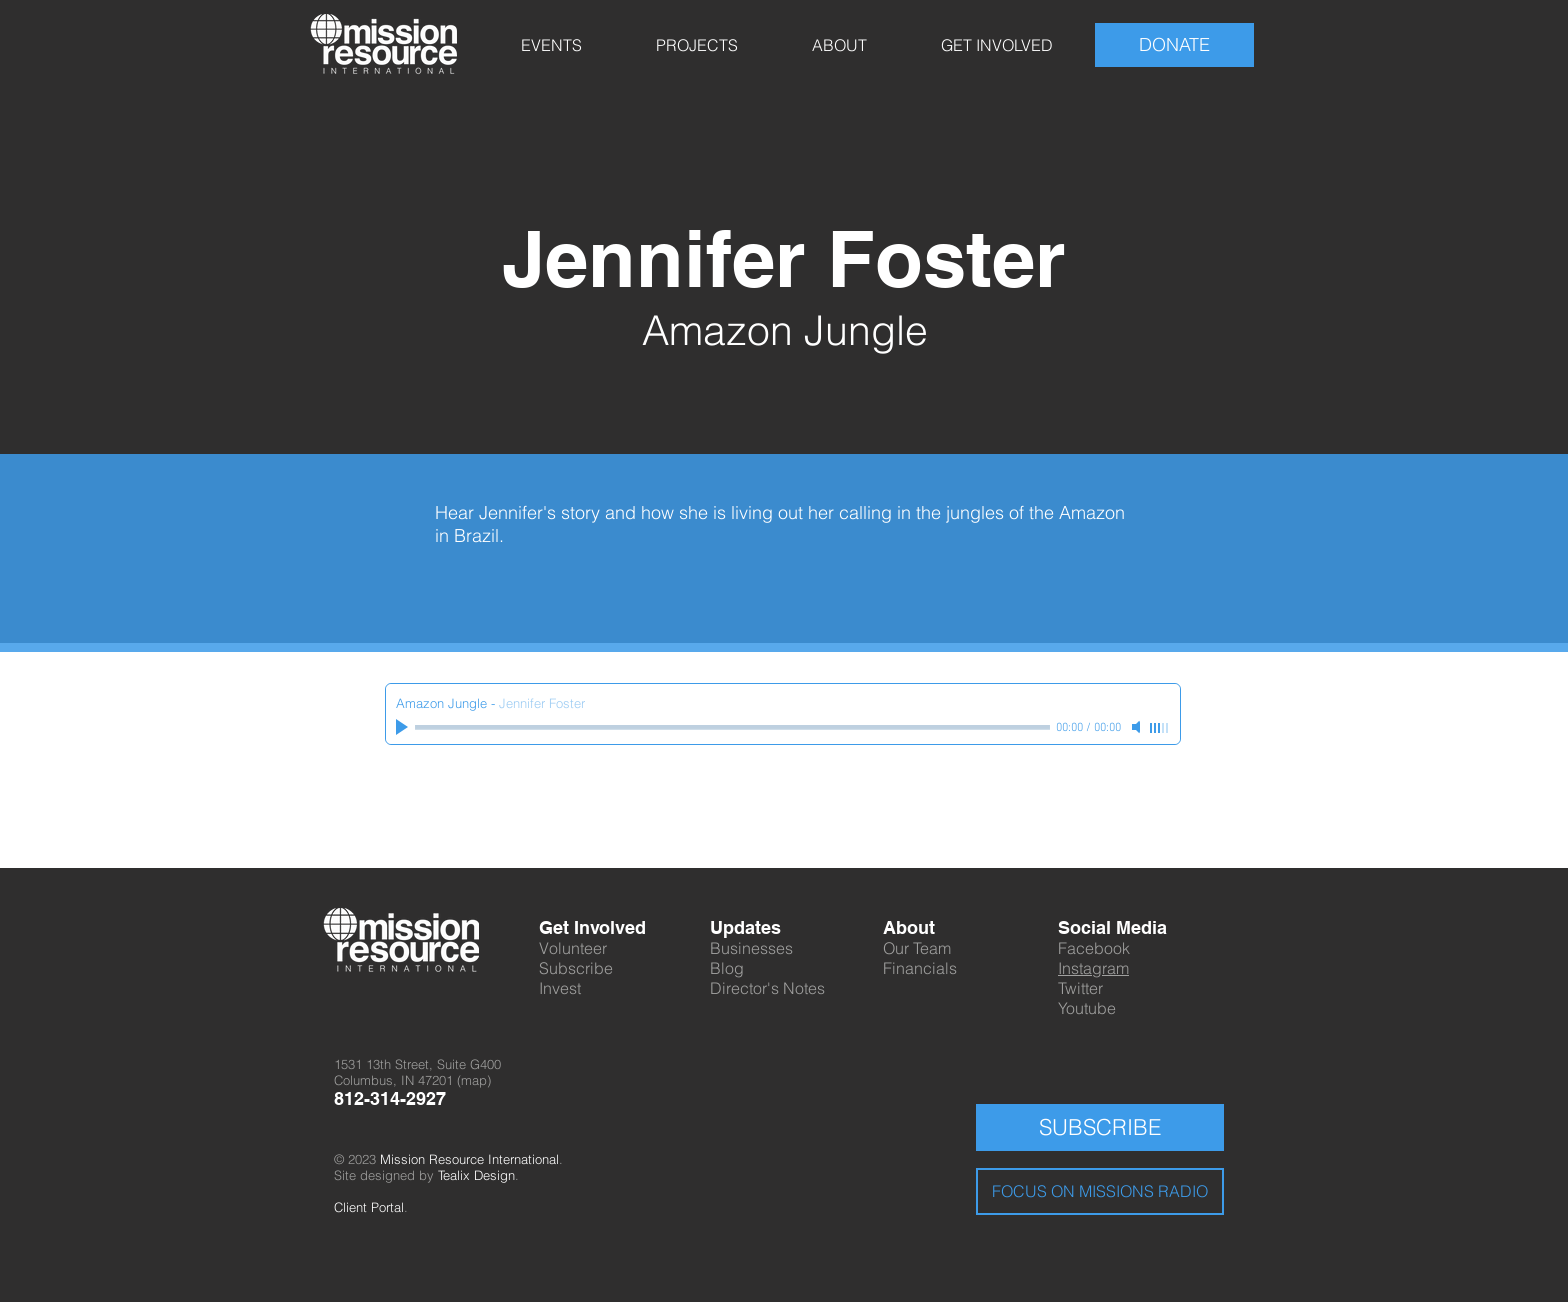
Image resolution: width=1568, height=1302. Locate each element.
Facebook (1094, 948)
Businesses (751, 948)
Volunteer (573, 948)
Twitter (1080, 988)
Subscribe (576, 968)
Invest (560, 988)
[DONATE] (1174, 45)
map (474, 1080)
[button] (551, 45)
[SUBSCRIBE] (1100, 1127)
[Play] (404, 727)
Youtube (1087, 1008)
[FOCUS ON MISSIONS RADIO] (1100, 1191)
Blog (727, 968)
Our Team (917, 948)
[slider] (1160, 728)
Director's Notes (767, 988)
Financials (920, 968)
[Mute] (1138, 727)
